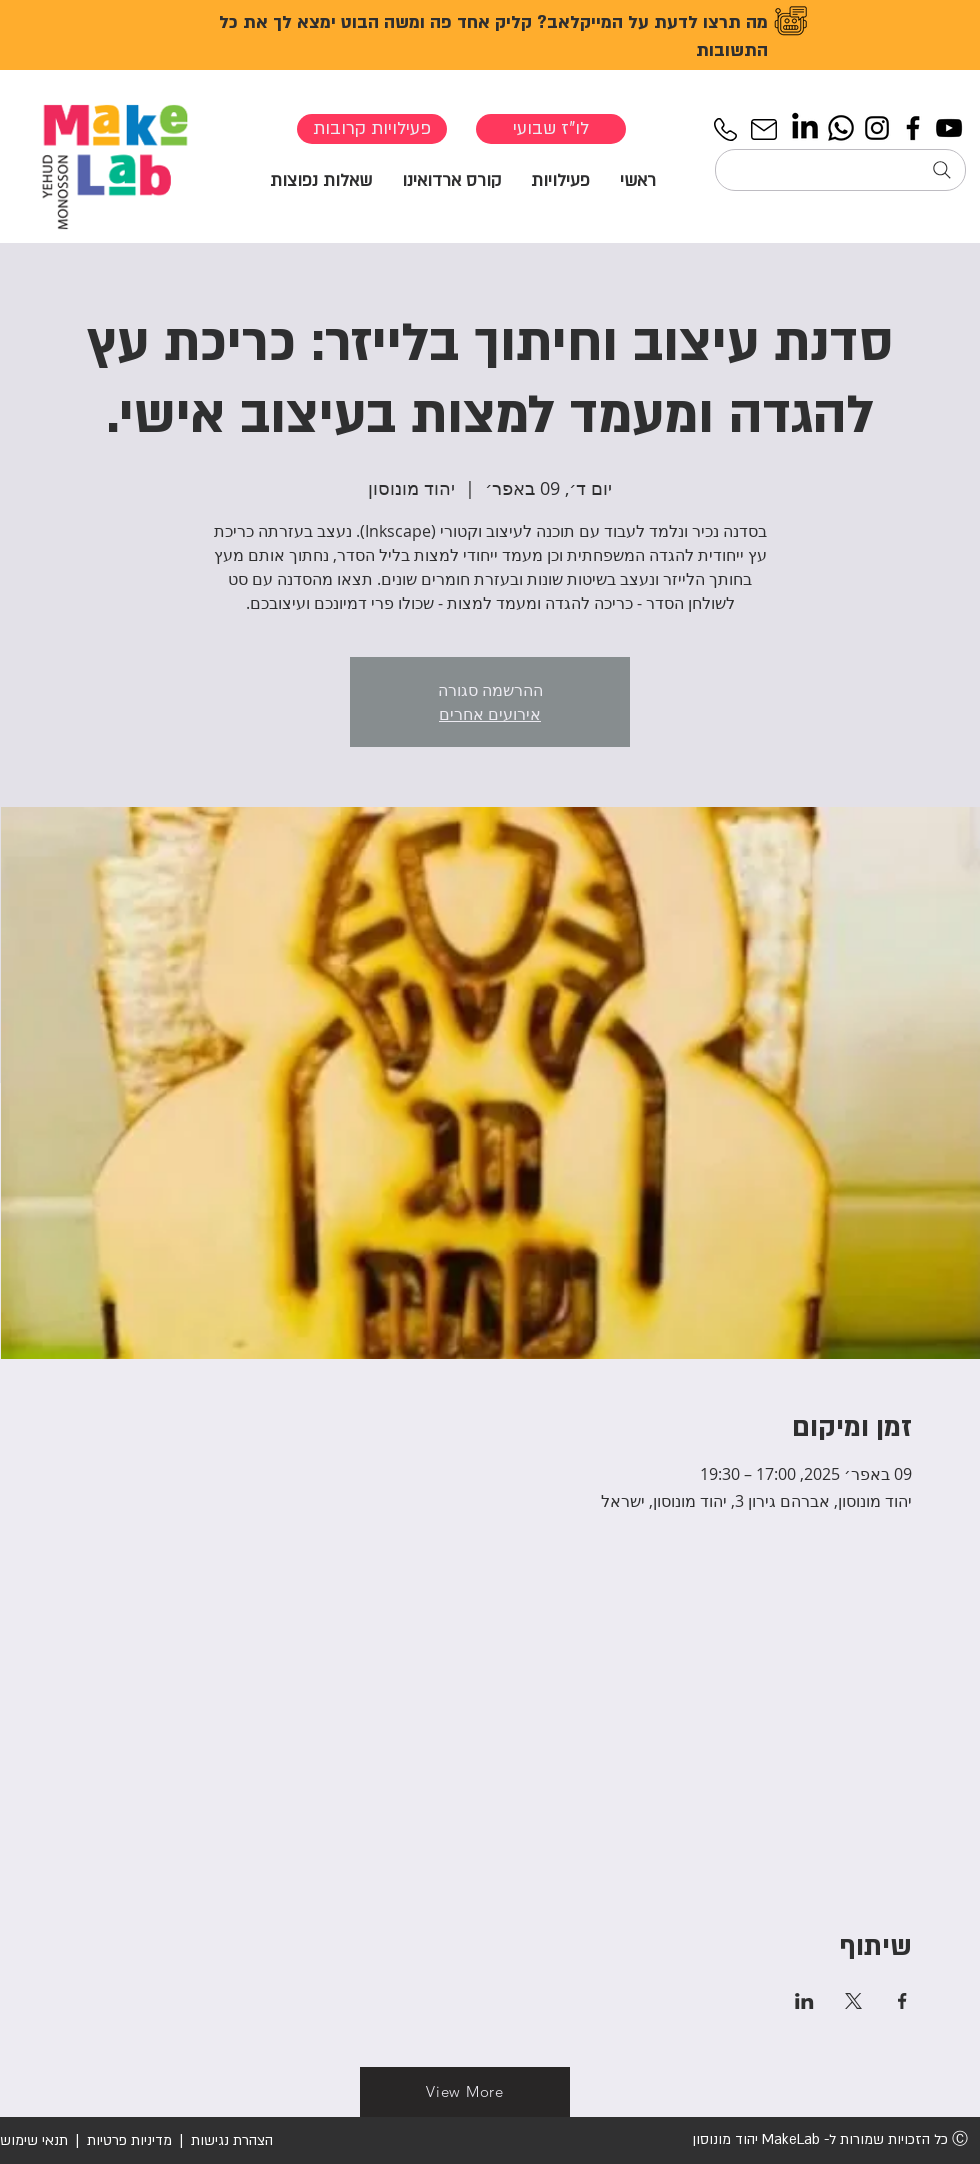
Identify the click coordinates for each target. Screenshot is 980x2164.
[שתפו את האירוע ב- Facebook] (902, 2001)
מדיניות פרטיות (129, 2140)
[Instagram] (877, 128)
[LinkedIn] (805, 128)
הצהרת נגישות (230, 2140)
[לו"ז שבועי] (551, 129)
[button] (560, 179)
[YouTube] (949, 128)
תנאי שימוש (34, 2140)
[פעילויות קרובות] (372, 129)
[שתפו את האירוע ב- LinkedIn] (804, 2001)
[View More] (465, 2092)
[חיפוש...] (840, 170)
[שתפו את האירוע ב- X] (853, 2001)
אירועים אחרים (490, 714)
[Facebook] (913, 128)
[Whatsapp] (841, 128)
